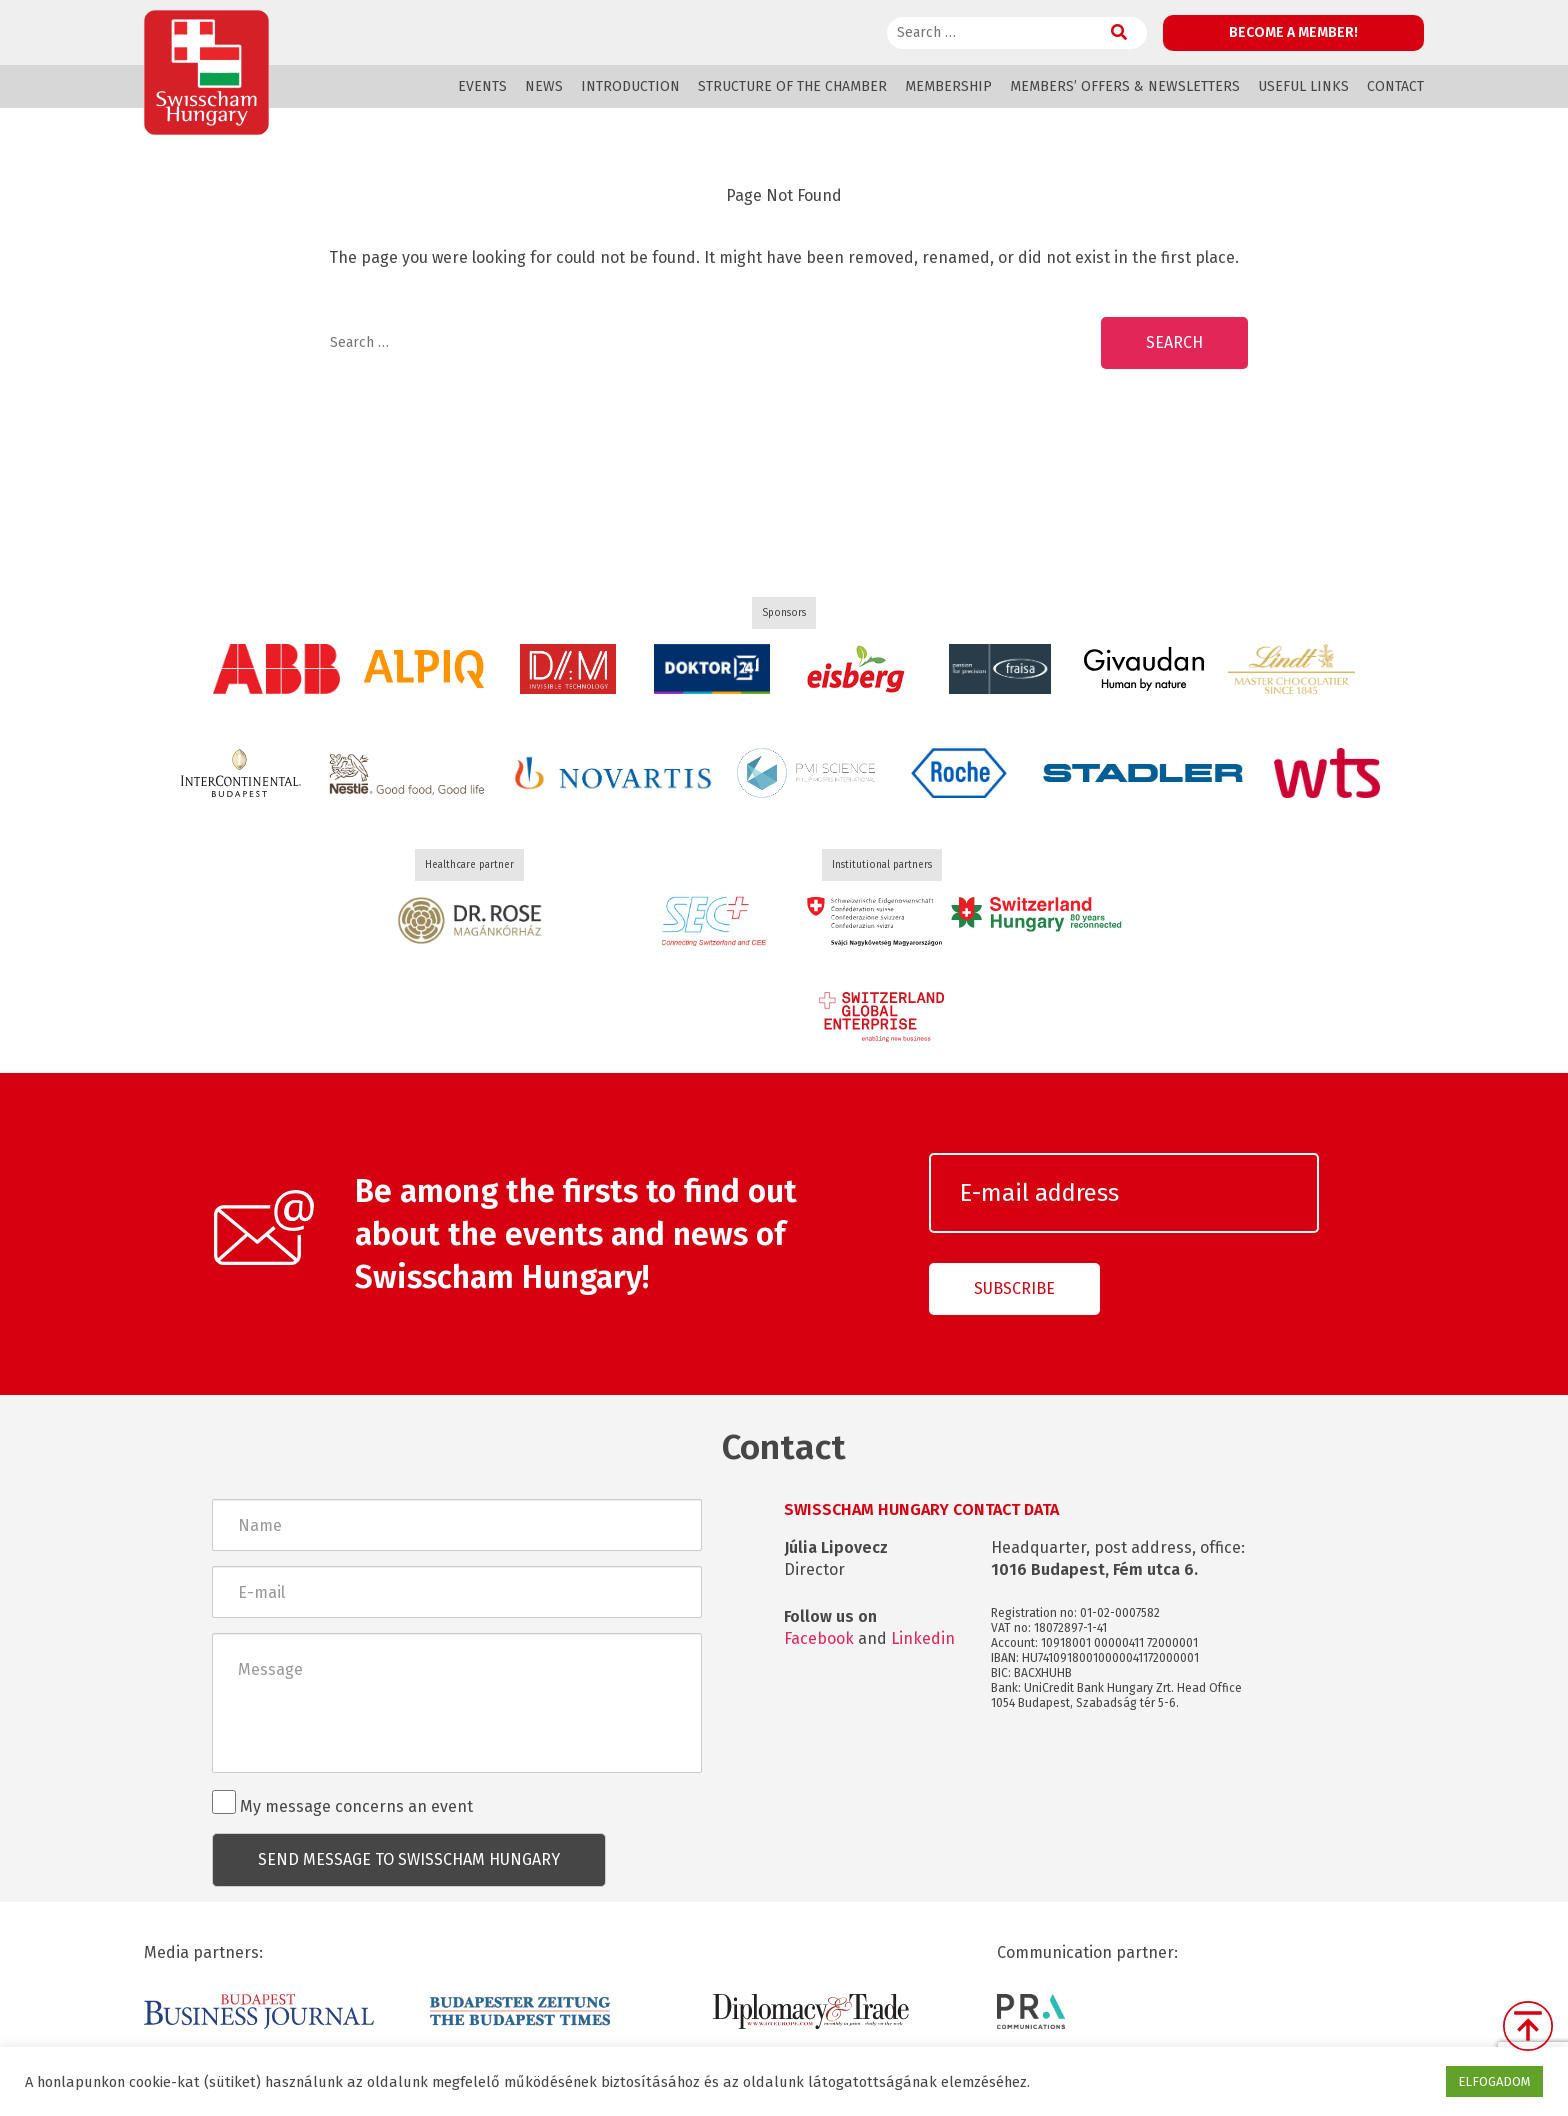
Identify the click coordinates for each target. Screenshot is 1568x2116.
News (544, 86)
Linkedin (923, 1638)
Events (482, 86)
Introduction (630, 86)
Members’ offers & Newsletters (1125, 86)
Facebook (819, 1638)
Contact (1395, 86)
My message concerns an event (342, 1803)
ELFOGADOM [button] (1494, 2081)
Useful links (1303, 86)
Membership (948, 86)
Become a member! (1293, 32)
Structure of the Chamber (792, 86)
